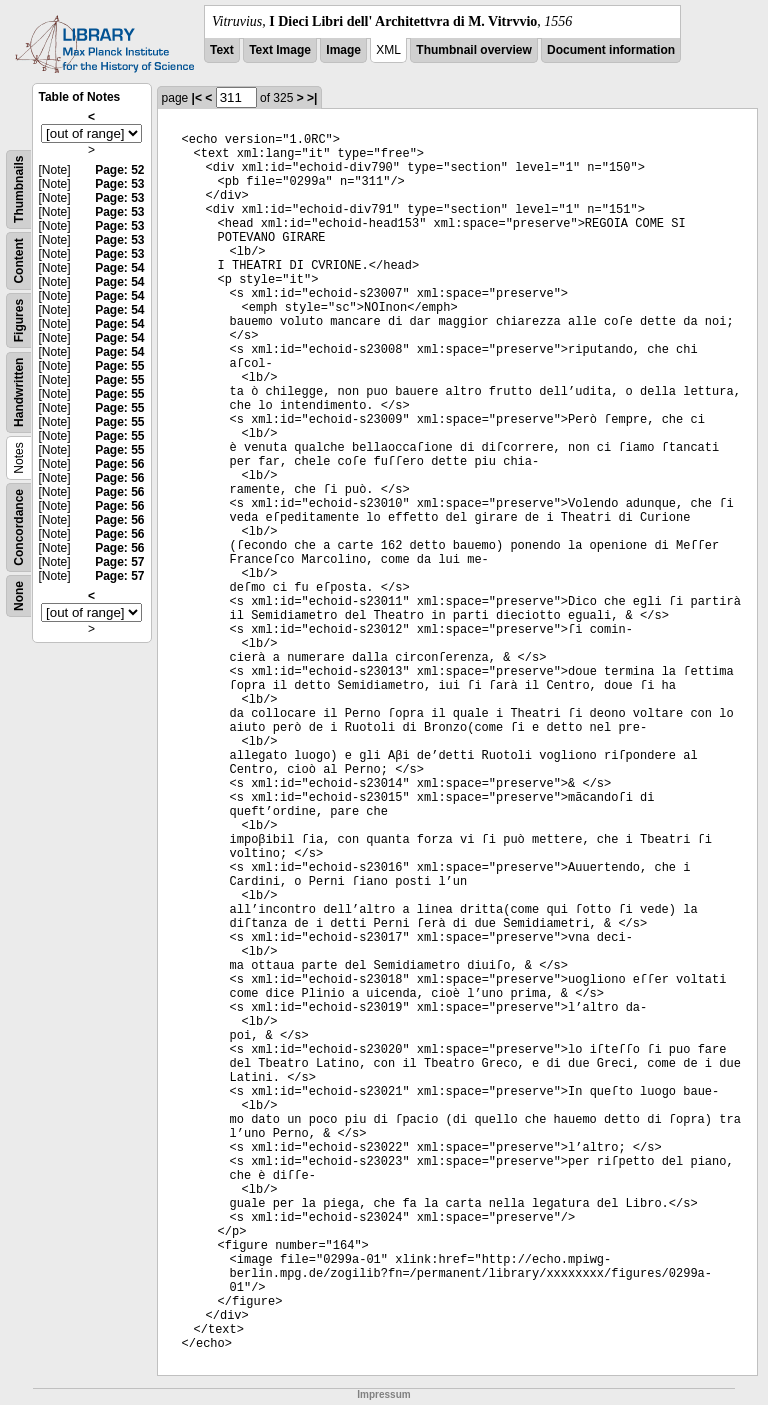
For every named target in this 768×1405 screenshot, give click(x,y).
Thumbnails (19, 189)
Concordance (19, 527)
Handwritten (19, 392)
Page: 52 (119, 170)
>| (312, 98)
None (19, 596)
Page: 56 (119, 464)
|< (197, 98)
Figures (19, 320)
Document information (611, 50)
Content (19, 260)
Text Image (280, 50)
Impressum (383, 1394)
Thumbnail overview (473, 50)
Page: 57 (119, 562)
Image (343, 50)
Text (222, 50)
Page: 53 (119, 184)
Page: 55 (119, 366)
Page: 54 (119, 268)
